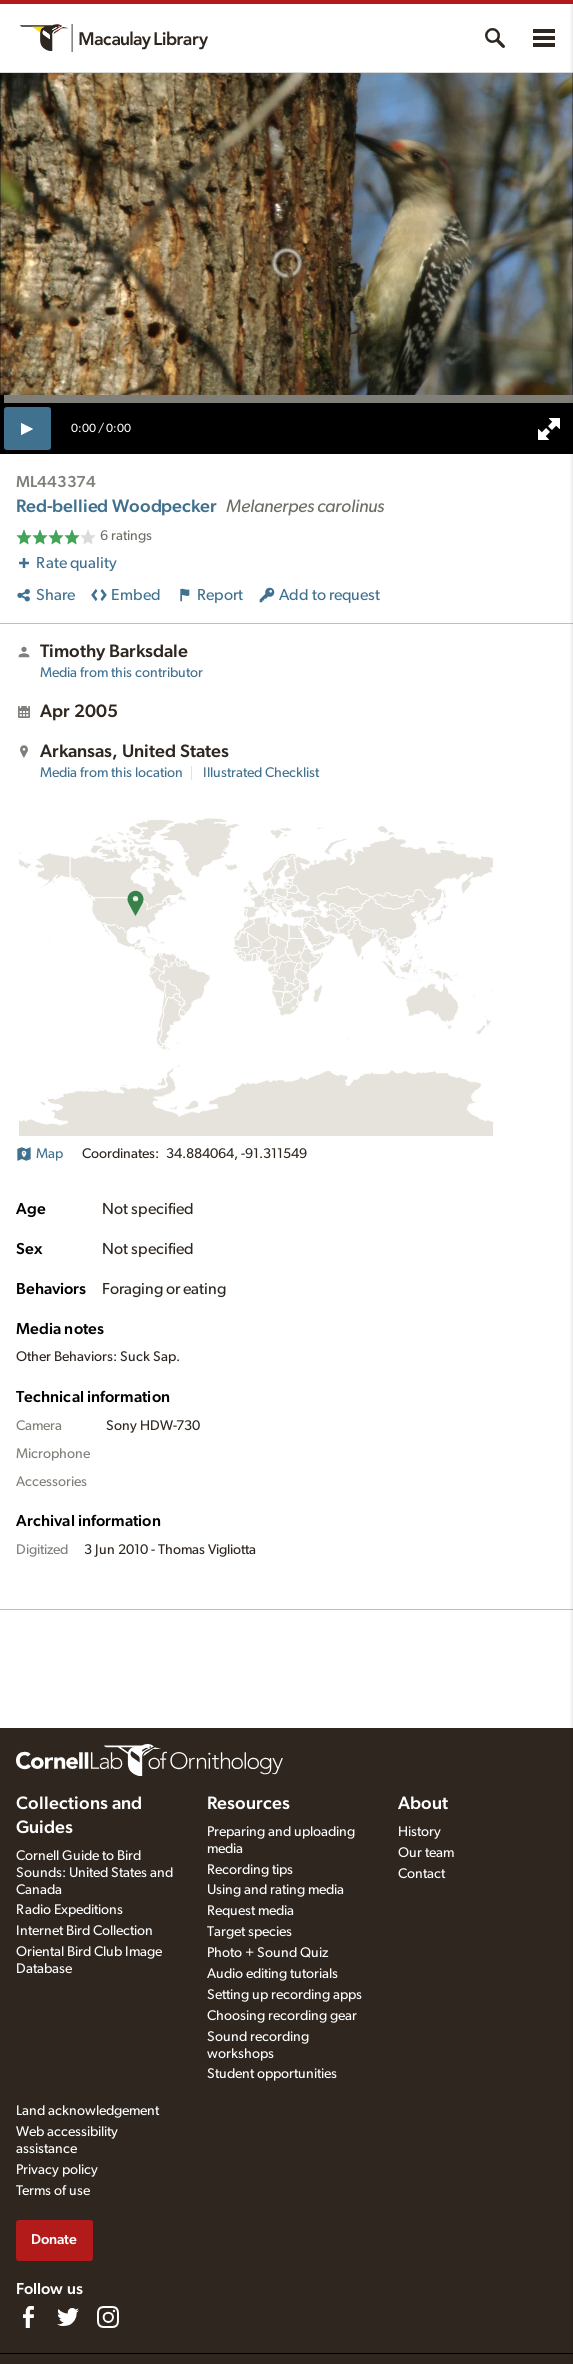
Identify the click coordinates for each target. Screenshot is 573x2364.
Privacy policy (57, 2170)
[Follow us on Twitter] (68, 2317)
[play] (27, 428)
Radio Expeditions (69, 1910)
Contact (421, 1874)
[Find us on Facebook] (28, 2317)
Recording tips (250, 1870)
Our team (426, 1853)
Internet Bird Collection (84, 1931)
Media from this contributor (121, 673)
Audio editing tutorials (272, 1974)
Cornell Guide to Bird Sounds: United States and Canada (94, 1873)
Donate (54, 2239)
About (423, 1804)
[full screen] (549, 429)
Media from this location (111, 773)
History (419, 1832)
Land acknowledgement (87, 2111)
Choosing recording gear (282, 2016)
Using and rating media (275, 1890)
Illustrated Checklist (261, 773)
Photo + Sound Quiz (267, 1953)
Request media (250, 1911)
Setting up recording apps (284, 1995)
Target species (249, 1932)
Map (39, 1154)
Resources (248, 1804)
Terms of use (53, 2191)
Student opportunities (272, 2074)
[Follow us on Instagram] (108, 2317)
